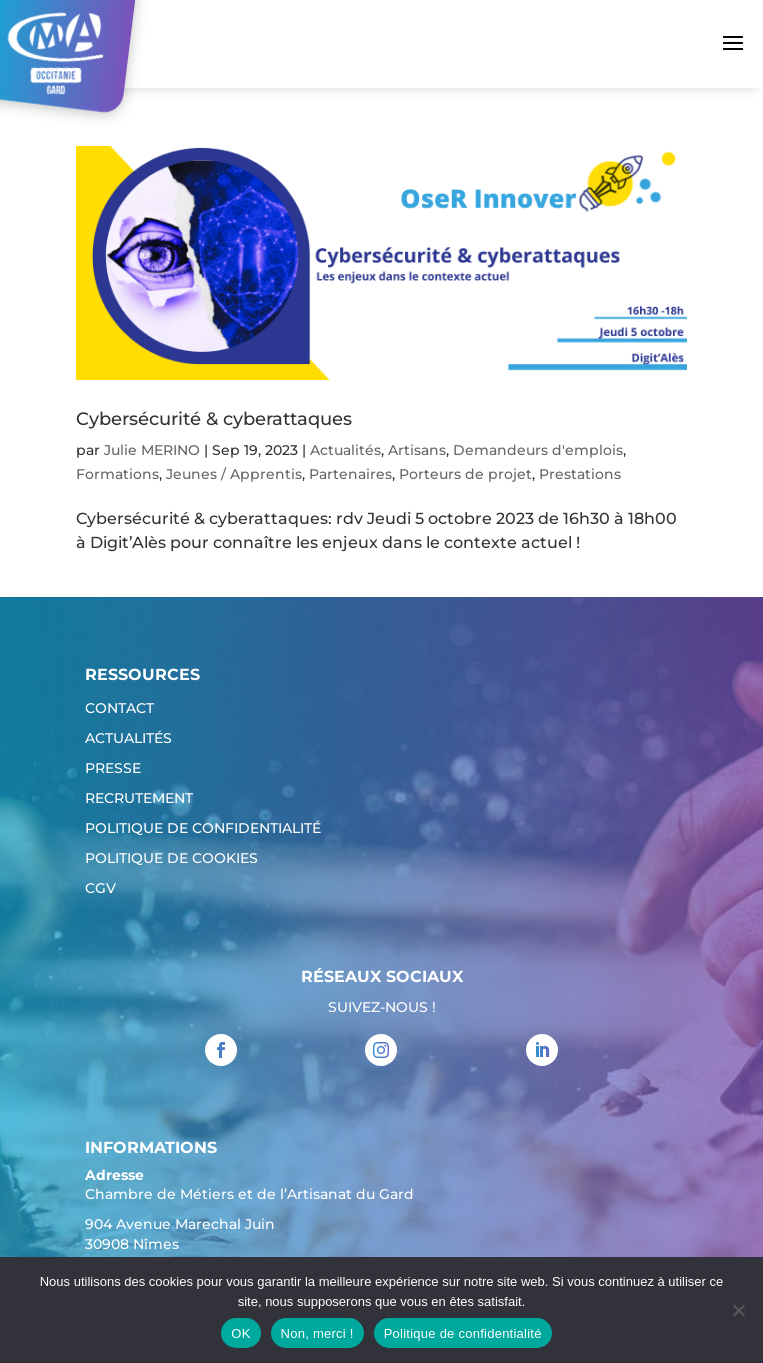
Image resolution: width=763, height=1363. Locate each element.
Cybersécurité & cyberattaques (214, 419)
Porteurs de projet (465, 474)
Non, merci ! (317, 1333)
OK (240, 1333)
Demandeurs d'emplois (538, 450)
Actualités (345, 450)
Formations (117, 474)
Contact (119, 709)
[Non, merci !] (738, 1310)
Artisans (417, 450)
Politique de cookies (171, 859)
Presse (113, 769)
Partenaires (350, 474)
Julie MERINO (152, 450)
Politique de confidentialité (203, 829)
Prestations (580, 474)
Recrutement (139, 799)
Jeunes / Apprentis (234, 474)
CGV (100, 889)
